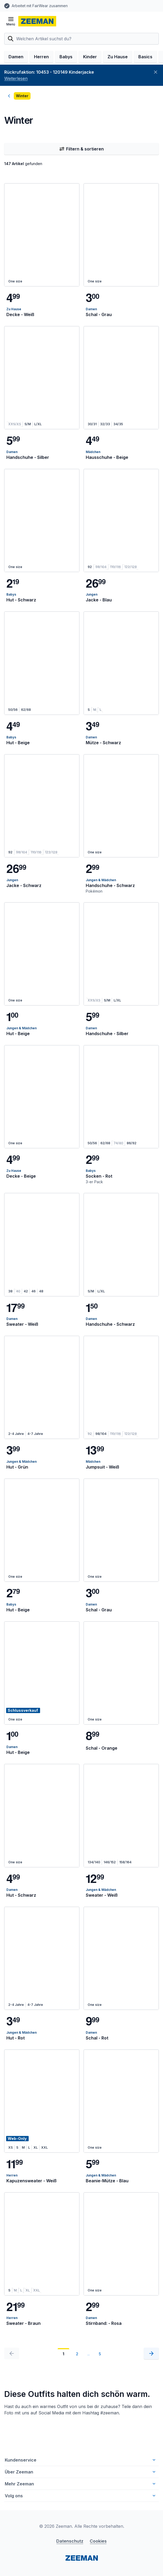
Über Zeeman (81, 2472)
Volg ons (81, 2495)
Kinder (90, 56)
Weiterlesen (16, 78)
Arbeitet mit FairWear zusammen (40, 5)
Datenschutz (69, 2541)
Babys (65, 56)
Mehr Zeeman (81, 2483)
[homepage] (37, 21)
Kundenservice (81, 2460)
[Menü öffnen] (10, 21)
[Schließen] (155, 72)
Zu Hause (118, 56)
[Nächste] (151, 2353)
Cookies (98, 2541)
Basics (145, 56)
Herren (41, 56)
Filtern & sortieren (81, 149)
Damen (15, 56)
